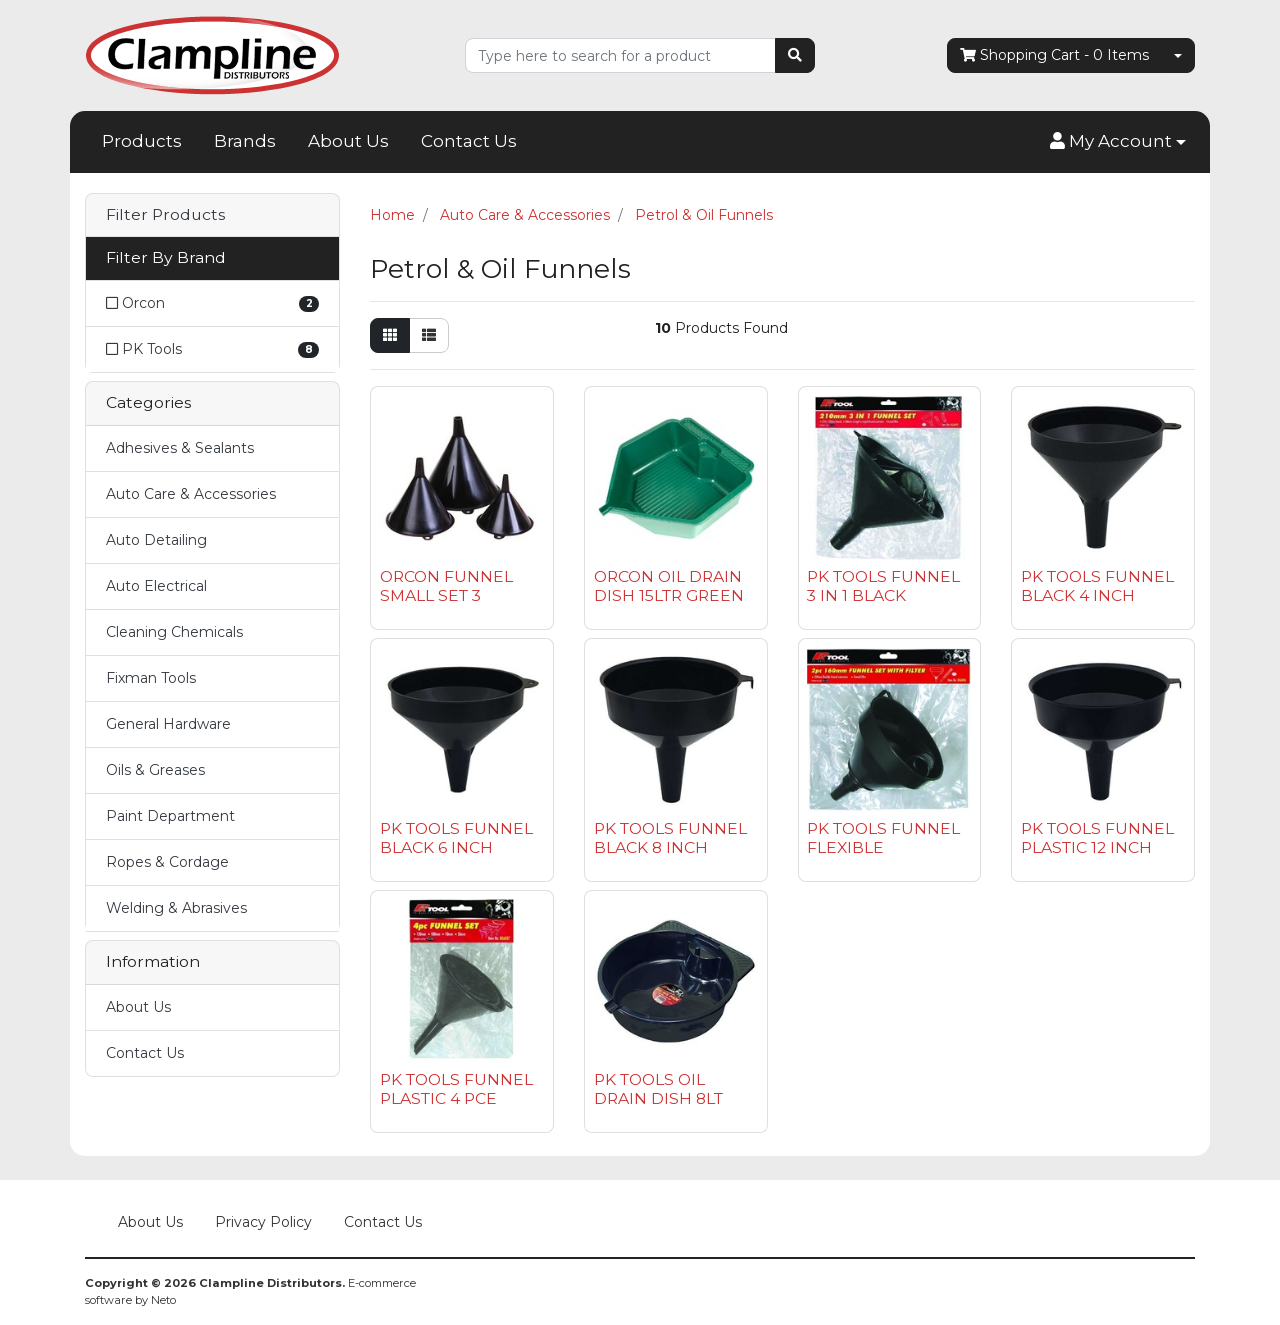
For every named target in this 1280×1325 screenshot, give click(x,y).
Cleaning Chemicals (174, 632)
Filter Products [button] (165, 215)
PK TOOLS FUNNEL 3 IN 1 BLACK (883, 586)
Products (142, 141)
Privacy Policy (263, 1222)
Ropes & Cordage (167, 862)
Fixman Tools (151, 678)
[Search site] (795, 55)
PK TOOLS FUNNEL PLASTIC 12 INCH (1097, 838)
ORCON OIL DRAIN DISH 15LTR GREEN (669, 586)
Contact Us (469, 141)
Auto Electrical (156, 586)
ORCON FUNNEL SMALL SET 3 (446, 586)
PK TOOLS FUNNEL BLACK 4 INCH (1097, 586)
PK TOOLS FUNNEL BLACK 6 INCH (456, 838)
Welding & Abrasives (176, 908)
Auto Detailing (156, 540)
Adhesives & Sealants (180, 448)
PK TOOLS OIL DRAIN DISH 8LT (658, 1089)
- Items (1054, 55)
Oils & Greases (155, 770)
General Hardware (168, 724)
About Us (348, 141)
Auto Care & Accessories (191, 494)
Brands (245, 141)
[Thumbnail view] (390, 335)
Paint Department (170, 816)
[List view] (429, 335)
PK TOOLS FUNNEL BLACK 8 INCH (670, 838)
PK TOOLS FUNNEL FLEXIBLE (883, 838)
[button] (1118, 142)
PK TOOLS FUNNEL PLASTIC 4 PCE (456, 1089)
